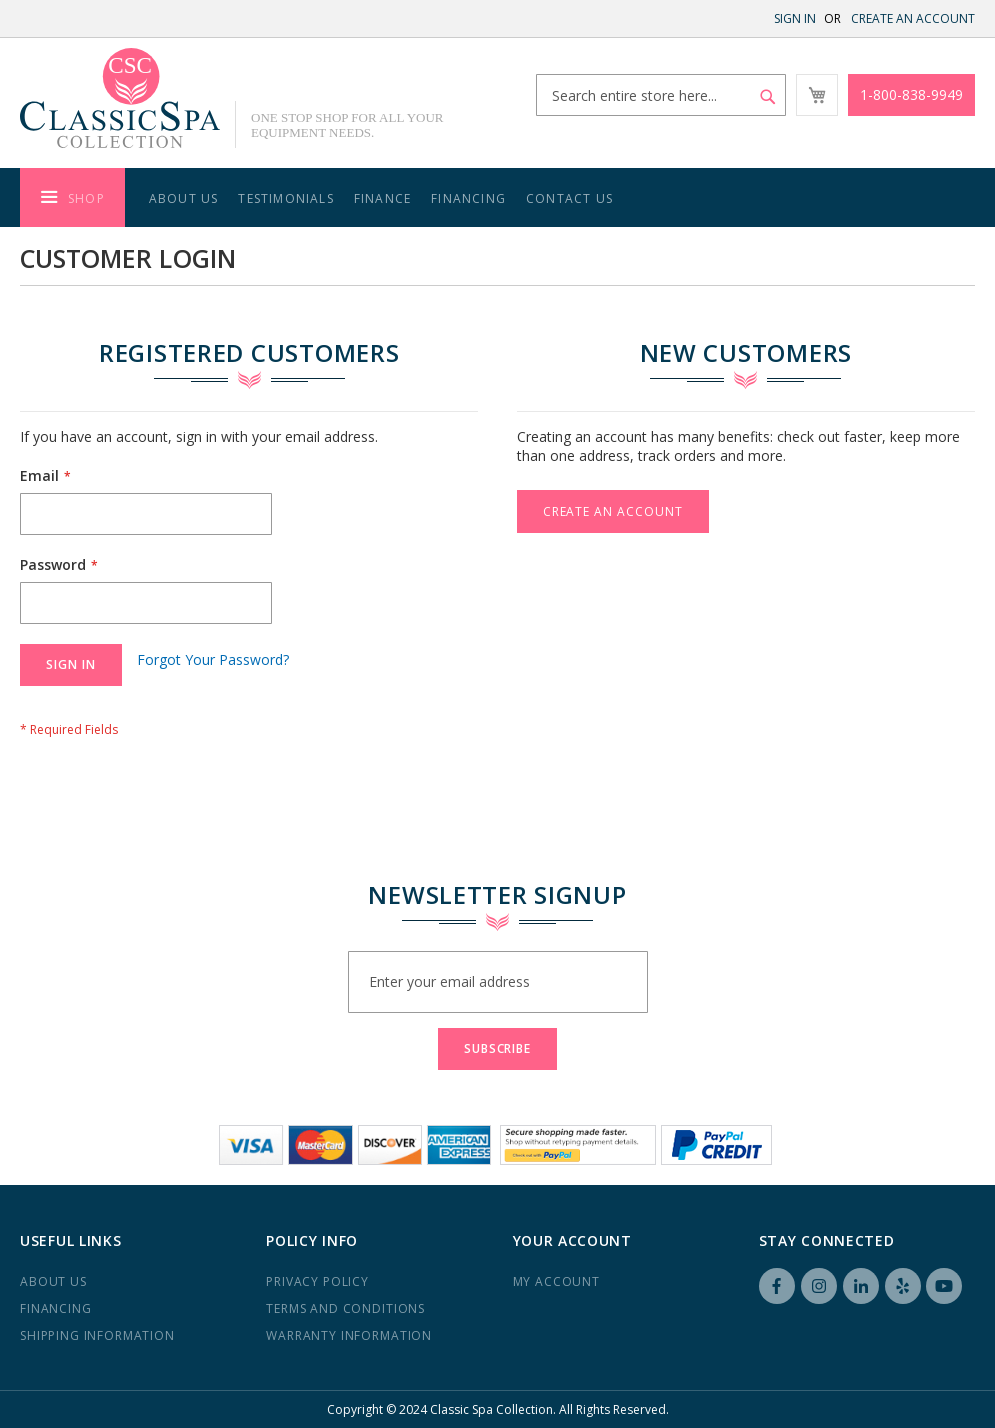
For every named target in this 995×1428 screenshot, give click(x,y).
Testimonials (285, 198)
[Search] (768, 97)
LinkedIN (861, 1286)
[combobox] (661, 95)
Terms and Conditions (345, 1308)
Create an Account (913, 18)
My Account (556, 1281)
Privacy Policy (317, 1281)
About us (53, 1281)
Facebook (777, 1286)
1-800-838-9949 (911, 94)
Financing (468, 198)
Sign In (795, 18)
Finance (382, 198)
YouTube (944, 1286)
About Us (184, 198)
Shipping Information (97, 1335)
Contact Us (569, 198)
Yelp (903, 1286)
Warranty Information (349, 1335)
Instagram (819, 1286)
